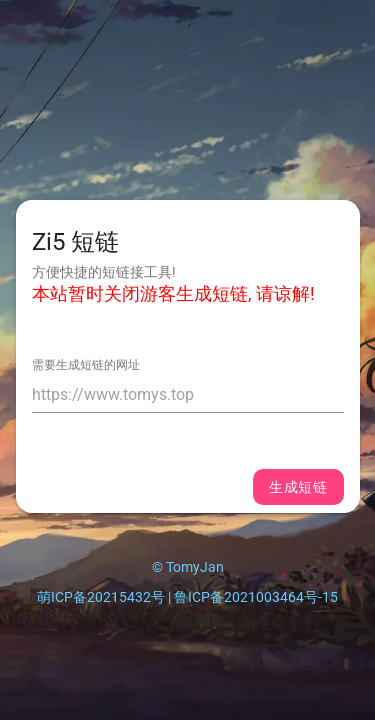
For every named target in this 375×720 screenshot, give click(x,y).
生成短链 (298, 487)
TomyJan (195, 567)
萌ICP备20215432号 (101, 597)
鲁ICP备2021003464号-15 (256, 597)
